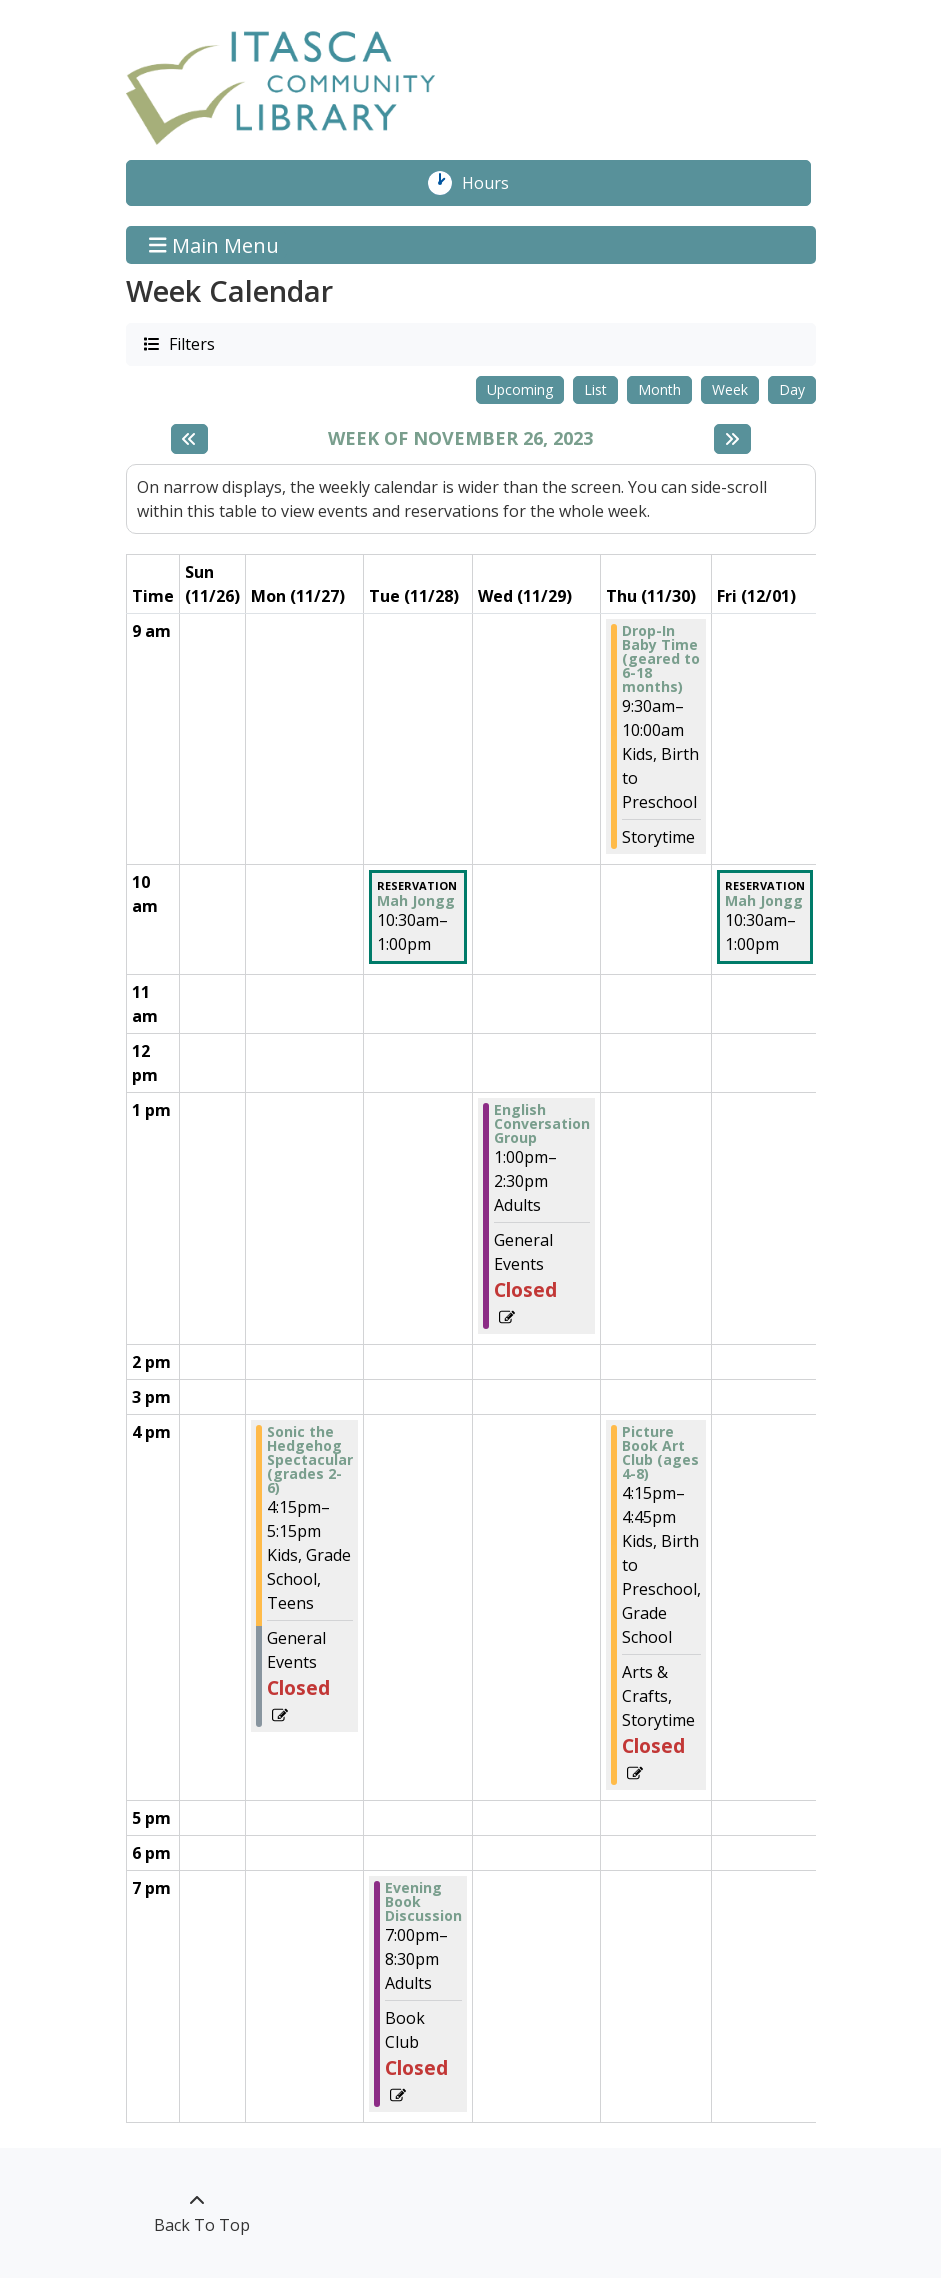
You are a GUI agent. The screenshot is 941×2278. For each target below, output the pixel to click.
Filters (191, 343)
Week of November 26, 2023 (460, 439)
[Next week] (732, 439)
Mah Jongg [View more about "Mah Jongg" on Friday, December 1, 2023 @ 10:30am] (764, 901)
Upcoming (520, 389)
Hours (496, 183)
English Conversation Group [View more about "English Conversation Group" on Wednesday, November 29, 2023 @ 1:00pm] (542, 1124)
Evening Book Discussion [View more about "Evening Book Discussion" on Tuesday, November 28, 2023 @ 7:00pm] (423, 1902)
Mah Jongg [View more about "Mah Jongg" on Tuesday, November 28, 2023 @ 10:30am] (416, 901)
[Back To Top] (197, 2213)
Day (792, 389)
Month (659, 389)
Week (730, 389)
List (595, 389)
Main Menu (214, 244)
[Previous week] (189, 439)
